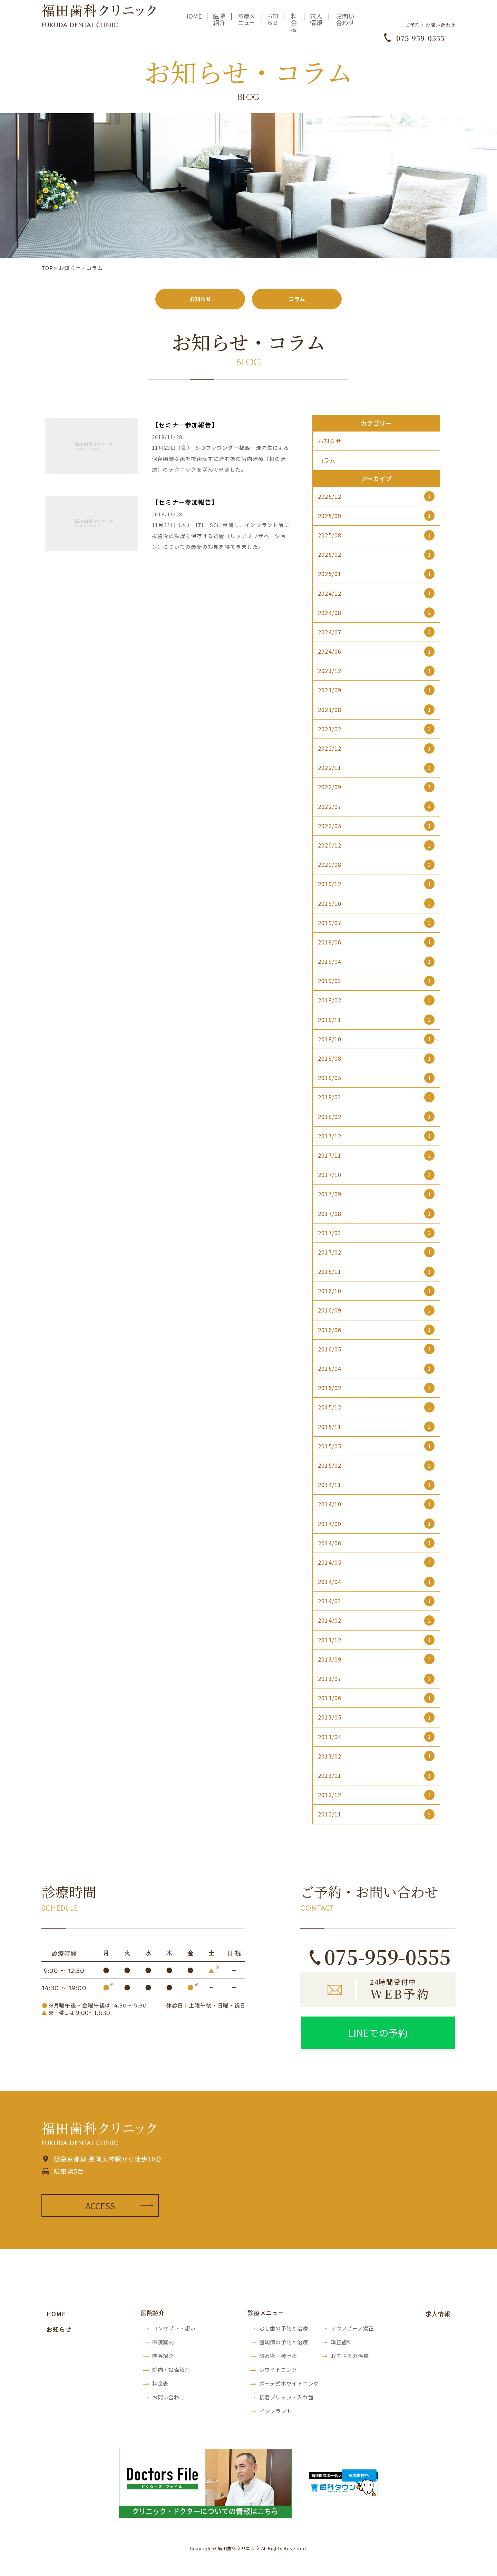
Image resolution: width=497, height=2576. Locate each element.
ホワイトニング (278, 2372)
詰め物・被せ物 (278, 2358)
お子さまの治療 (350, 2358)
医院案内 (163, 2344)
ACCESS (100, 2208)
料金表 (294, 27)
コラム (297, 300)
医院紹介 (219, 23)
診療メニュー (246, 23)
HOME (193, 20)
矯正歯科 (341, 2344)
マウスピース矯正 (352, 2331)
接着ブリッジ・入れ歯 (286, 2400)
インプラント (275, 2413)
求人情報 (316, 23)
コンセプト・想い (174, 2331)
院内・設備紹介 (171, 2372)
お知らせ (272, 23)
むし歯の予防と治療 (283, 2331)
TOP (47, 267)
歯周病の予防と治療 (283, 2344)
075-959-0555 (420, 43)
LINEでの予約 (378, 2035)
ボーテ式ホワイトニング (289, 2386)
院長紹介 (163, 2358)
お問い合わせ (345, 23)
